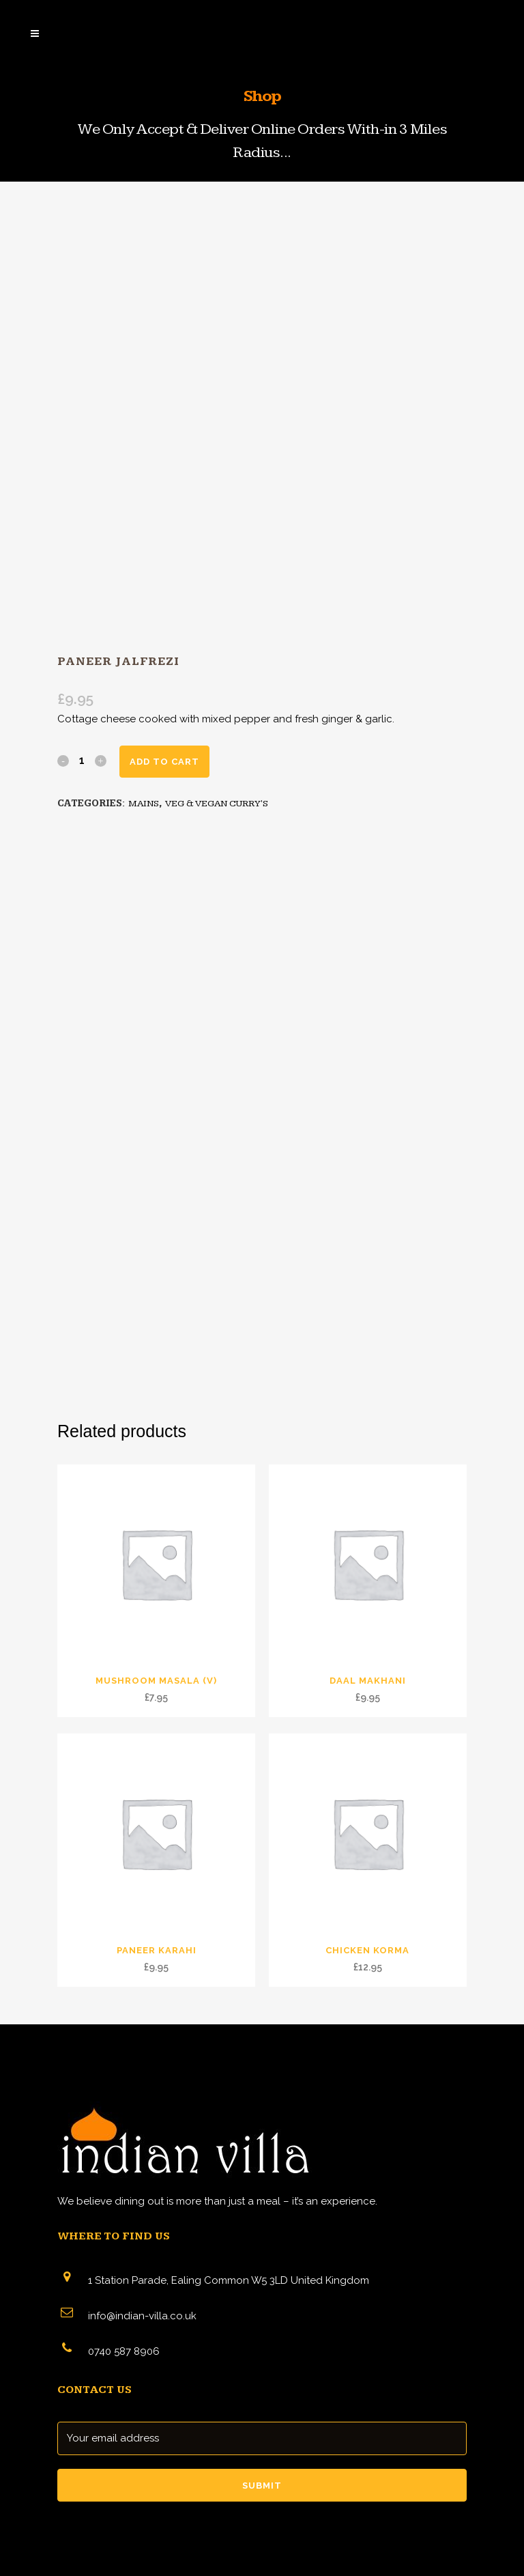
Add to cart (164, 761)
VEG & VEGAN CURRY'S (216, 803)
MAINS (143, 803)
